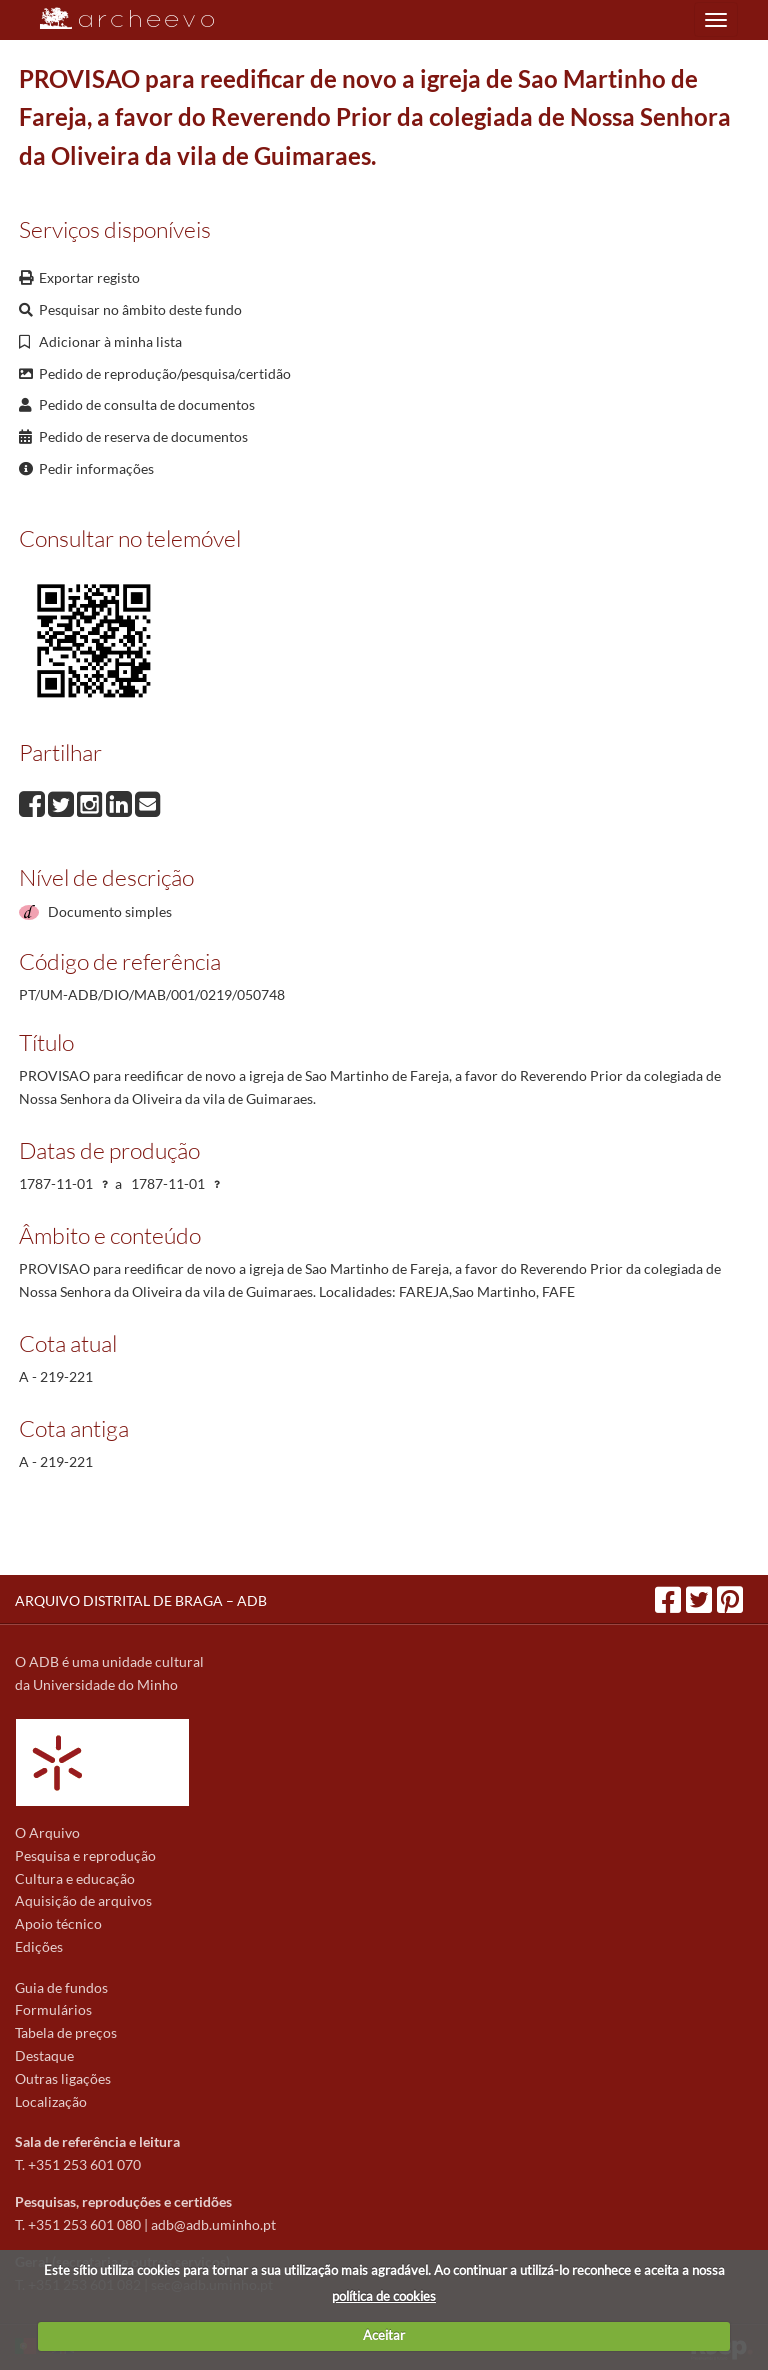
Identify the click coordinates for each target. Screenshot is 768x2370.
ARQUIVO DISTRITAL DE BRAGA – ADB (141, 1600)
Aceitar (384, 2335)
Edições (39, 1946)
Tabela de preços (66, 2032)
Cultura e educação (75, 1878)
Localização (51, 2101)
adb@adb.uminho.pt (213, 2224)
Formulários (53, 2009)
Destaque (44, 2055)
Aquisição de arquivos (83, 1900)
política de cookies (384, 2296)
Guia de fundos (61, 1987)
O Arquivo (47, 1832)
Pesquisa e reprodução (85, 1855)
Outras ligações (63, 2078)
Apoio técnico (58, 1923)
